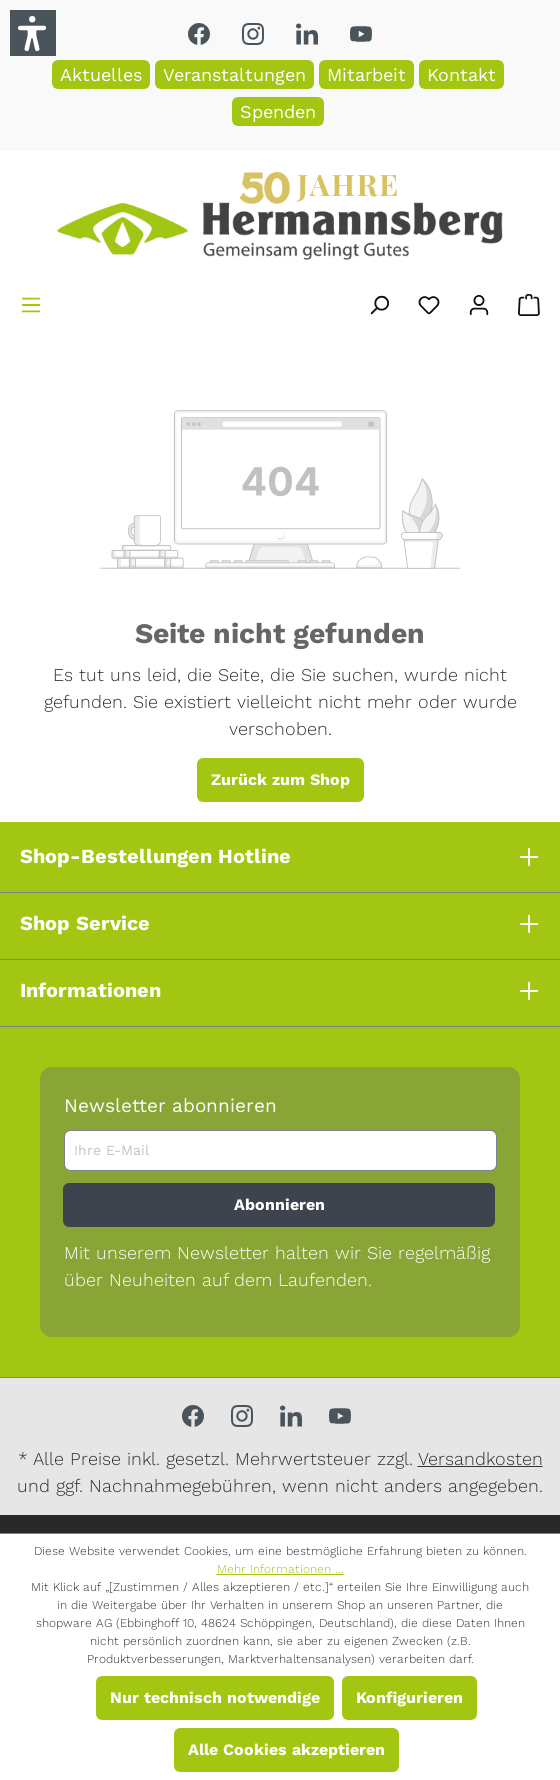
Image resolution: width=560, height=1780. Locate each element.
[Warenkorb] (529, 301)
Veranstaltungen (234, 74)
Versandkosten (480, 1458)
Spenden (278, 111)
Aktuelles (101, 74)
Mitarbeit (366, 74)
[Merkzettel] (429, 301)
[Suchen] (379, 301)
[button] (33, 33)
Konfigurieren (409, 1697)
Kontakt (461, 74)
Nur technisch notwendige (215, 1697)
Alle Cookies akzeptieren (286, 1749)
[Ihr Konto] (479, 301)
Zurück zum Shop (280, 779)
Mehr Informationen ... (280, 1569)
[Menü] (31, 301)
